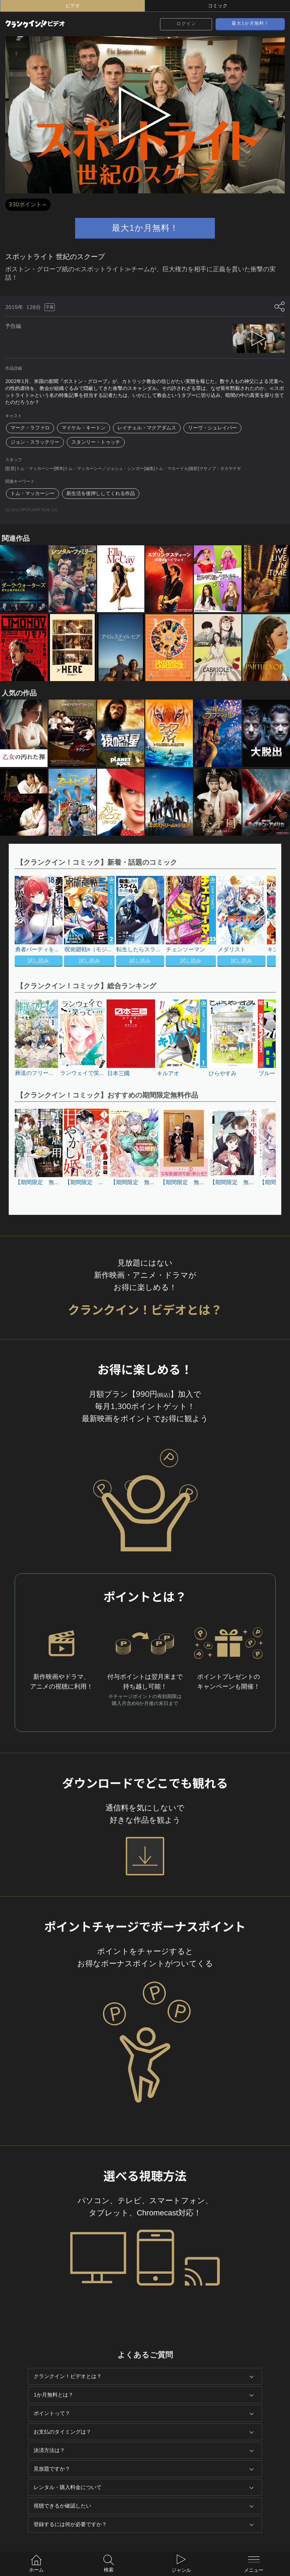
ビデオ (72, 5)
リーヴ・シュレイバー (212, 428)
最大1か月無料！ (250, 23)
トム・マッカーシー (32, 493)
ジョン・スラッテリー (34, 442)
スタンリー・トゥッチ (95, 442)
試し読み (38, 960)
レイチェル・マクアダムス (146, 428)
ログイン (186, 24)
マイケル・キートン (83, 428)
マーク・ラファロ (30, 428)
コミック (217, 5)
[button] (258, 922)
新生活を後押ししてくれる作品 (100, 493)
